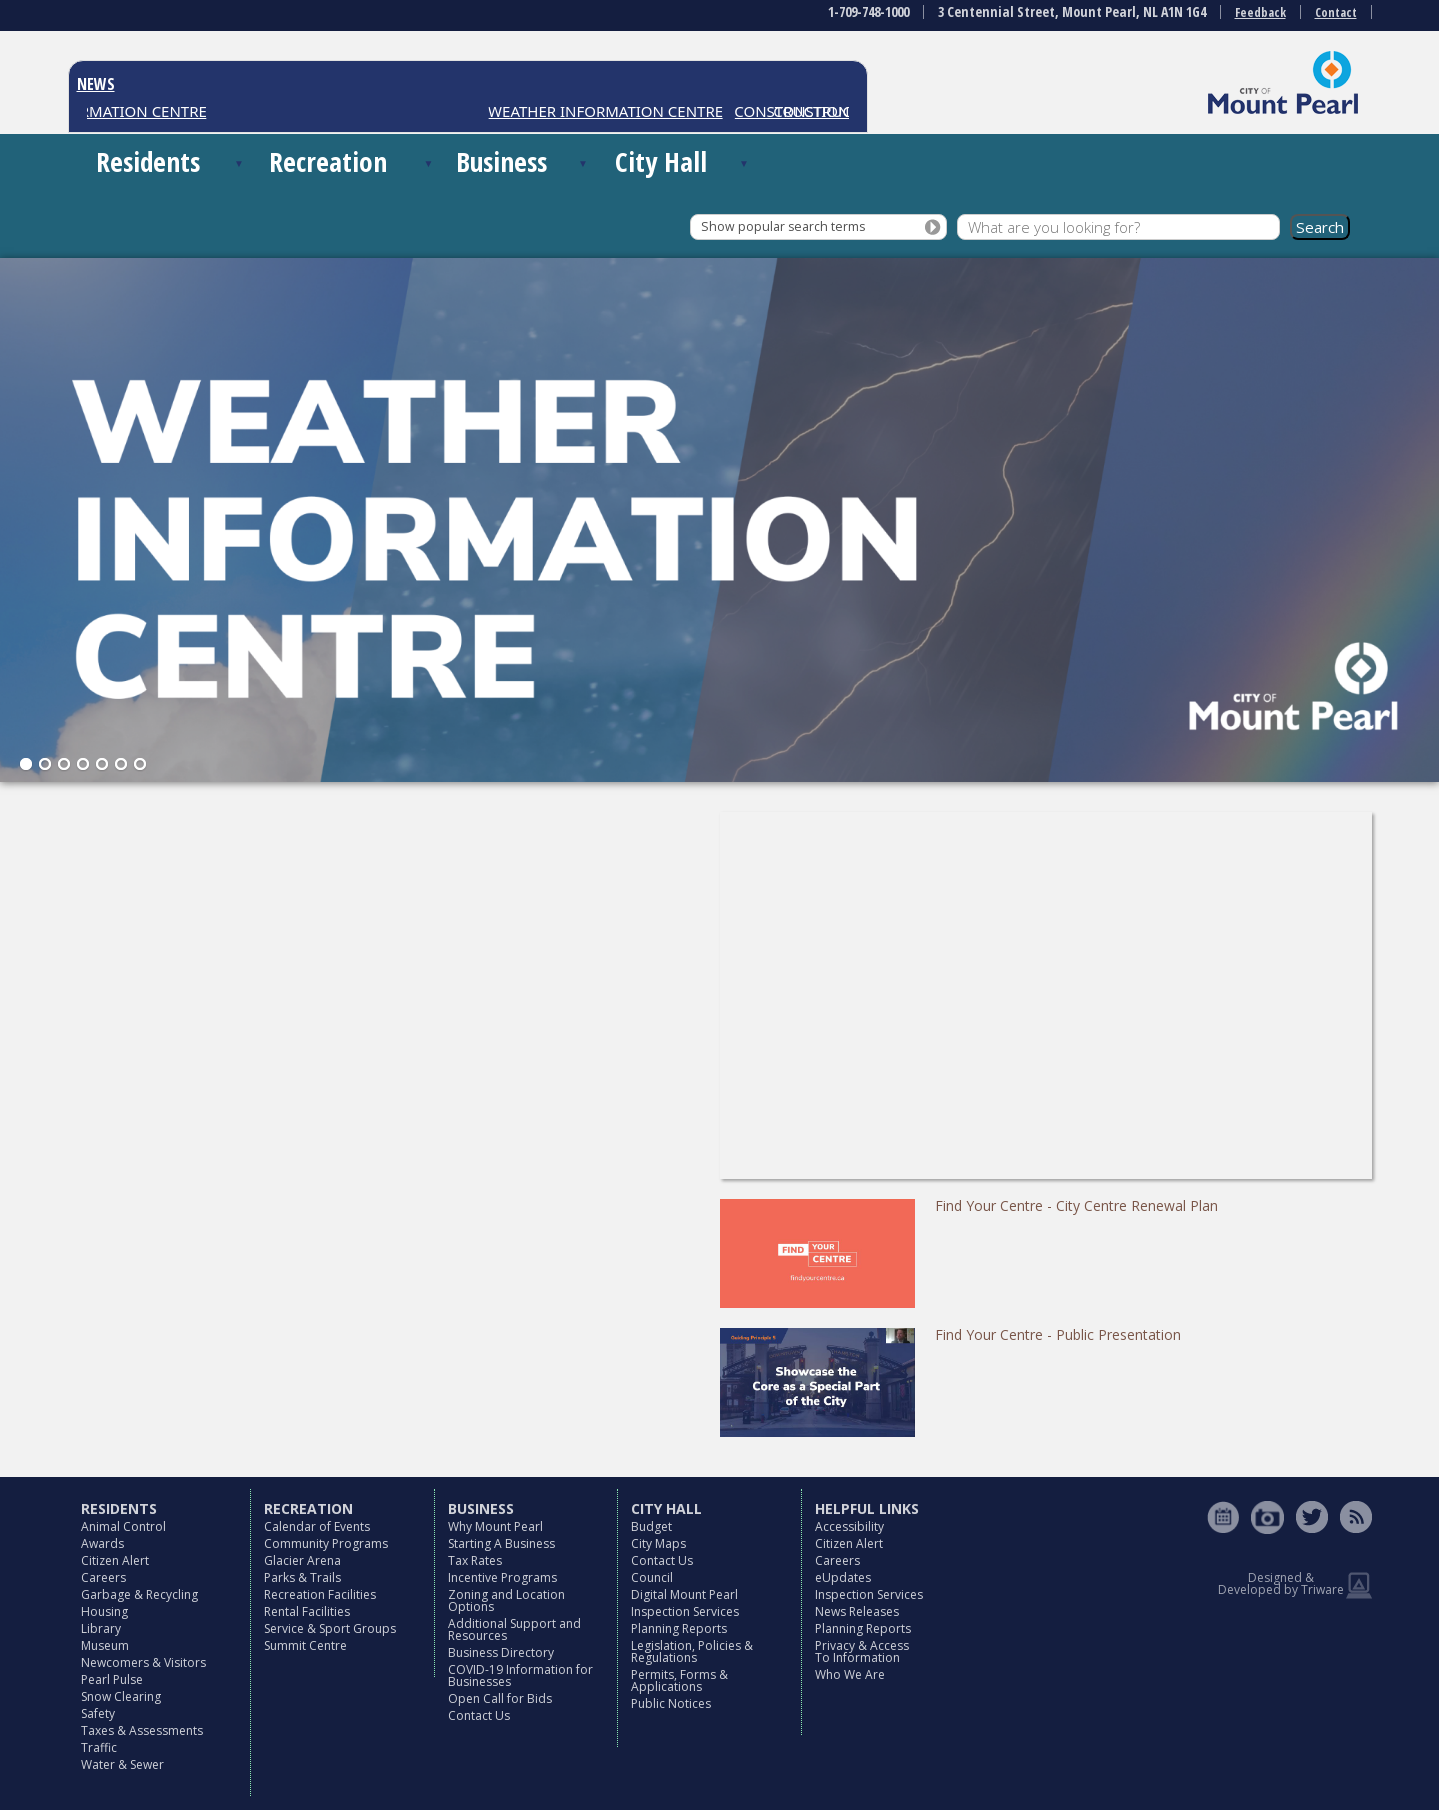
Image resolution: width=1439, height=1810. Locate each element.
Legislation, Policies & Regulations (692, 1651)
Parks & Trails (302, 1577)
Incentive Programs (502, 1577)
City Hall (661, 161)
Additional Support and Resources (514, 1629)
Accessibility (849, 1526)
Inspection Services (685, 1611)
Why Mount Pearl (495, 1526)
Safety (98, 1713)
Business (501, 161)
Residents (148, 161)
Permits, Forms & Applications (679, 1680)
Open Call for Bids (500, 1698)
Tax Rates (475, 1560)
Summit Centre (305, 1645)
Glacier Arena (302, 1560)
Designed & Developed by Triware (1281, 1583)
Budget (651, 1526)
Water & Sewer (122, 1764)
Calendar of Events (317, 1526)
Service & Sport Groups (330, 1628)
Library (101, 1628)
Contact (1336, 12)
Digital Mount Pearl (684, 1594)
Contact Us (479, 1715)
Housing (104, 1611)
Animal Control (123, 1526)
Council (652, 1577)
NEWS (96, 84)
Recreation (328, 161)
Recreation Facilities (320, 1594)
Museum (105, 1645)
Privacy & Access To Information (862, 1651)
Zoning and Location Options (506, 1600)
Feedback (1260, 12)
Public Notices (671, 1703)
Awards (102, 1543)
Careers (103, 1577)
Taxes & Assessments (142, 1730)
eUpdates (843, 1577)
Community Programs (326, 1543)
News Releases (857, 1611)
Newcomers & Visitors (143, 1662)
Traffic (99, 1747)
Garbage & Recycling (139, 1594)
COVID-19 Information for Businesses (520, 1675)
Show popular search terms (783, 226)
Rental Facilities (307, 1611)
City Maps (658, 1543)
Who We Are (850, 1674)
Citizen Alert (115, 1560)
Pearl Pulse (112, 1679)
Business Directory (501, 1652)
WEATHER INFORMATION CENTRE (612, 111)
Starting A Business (501, 1543)
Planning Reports (679, 1628)
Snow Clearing (121, 1696)
